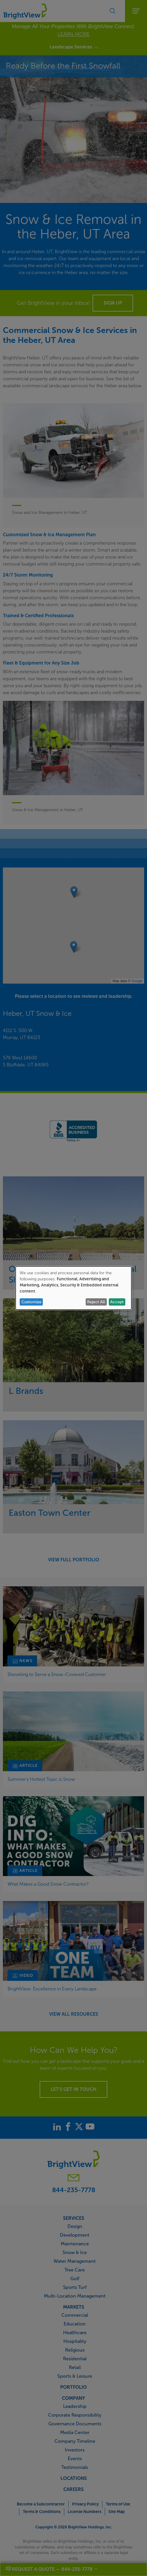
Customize (31, 1301)
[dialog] (73, 1288)
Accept (117, 1301)
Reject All (96, 1301)
